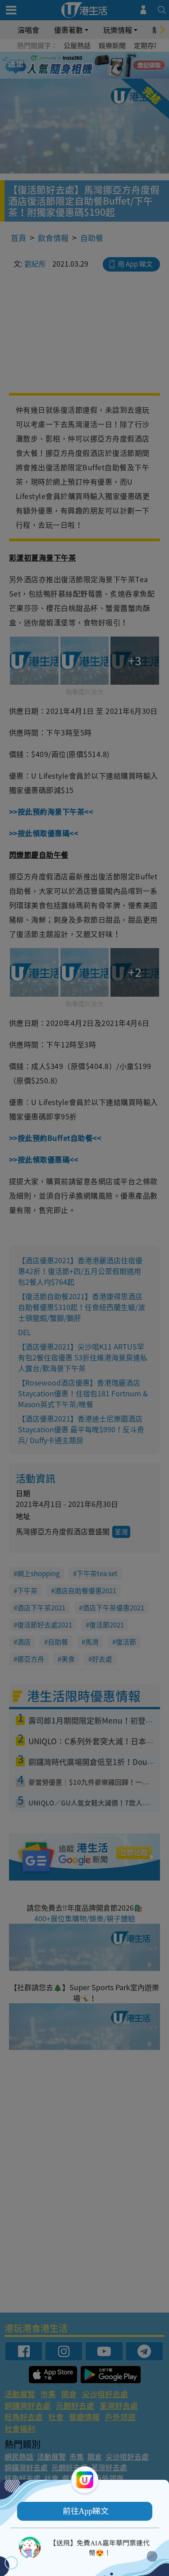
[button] (84, 2511)
